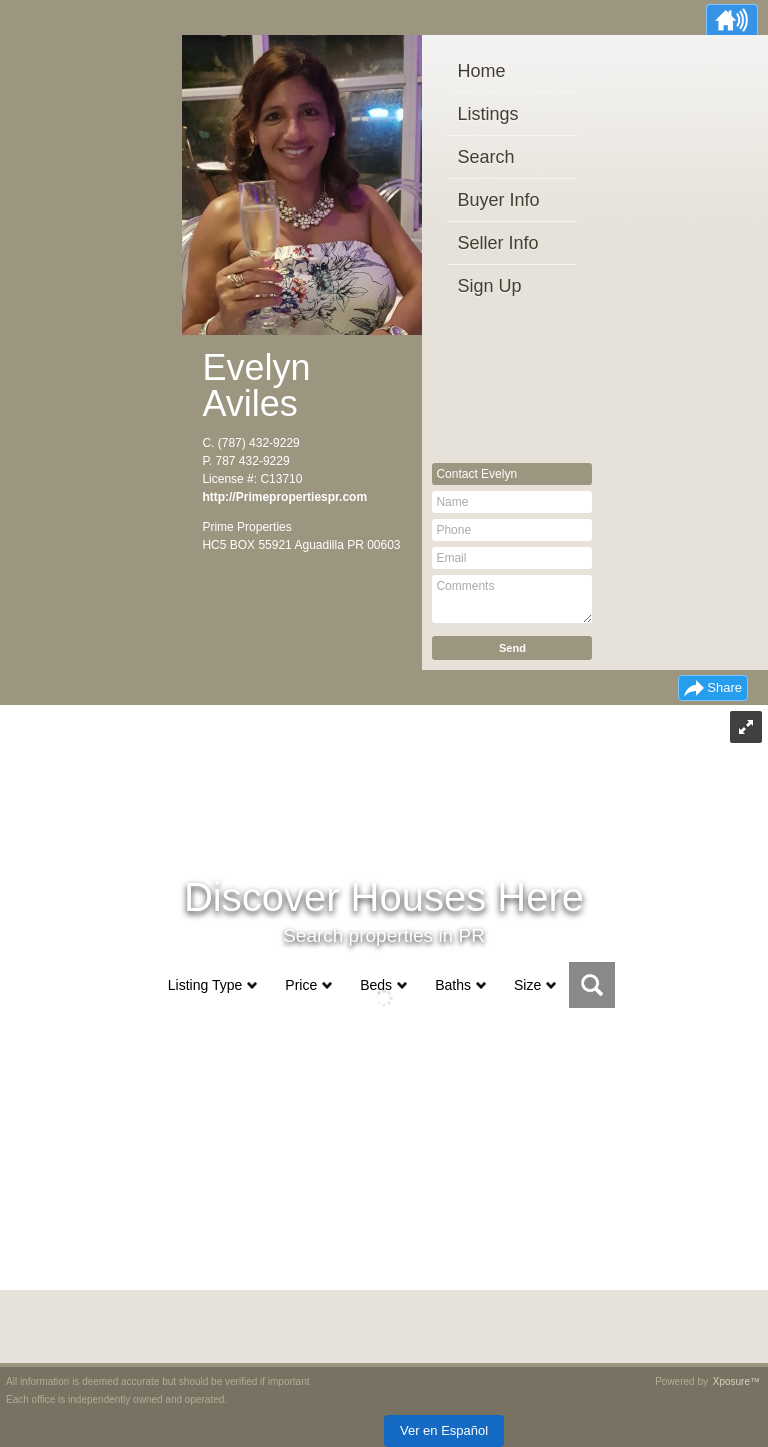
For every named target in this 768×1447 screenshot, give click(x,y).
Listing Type (205, 985)
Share (724, 687)
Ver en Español (444, 1430)
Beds (376, 985)
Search (485, 157)
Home (481, 71)
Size (527, 985)
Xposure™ (736, 1381)
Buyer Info (498, 200)
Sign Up (489, 286)
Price (301, 985)
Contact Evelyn (476, 474)
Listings (487, 114)
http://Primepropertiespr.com (284, 497)
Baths (453, 985)
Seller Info (497, 243)
